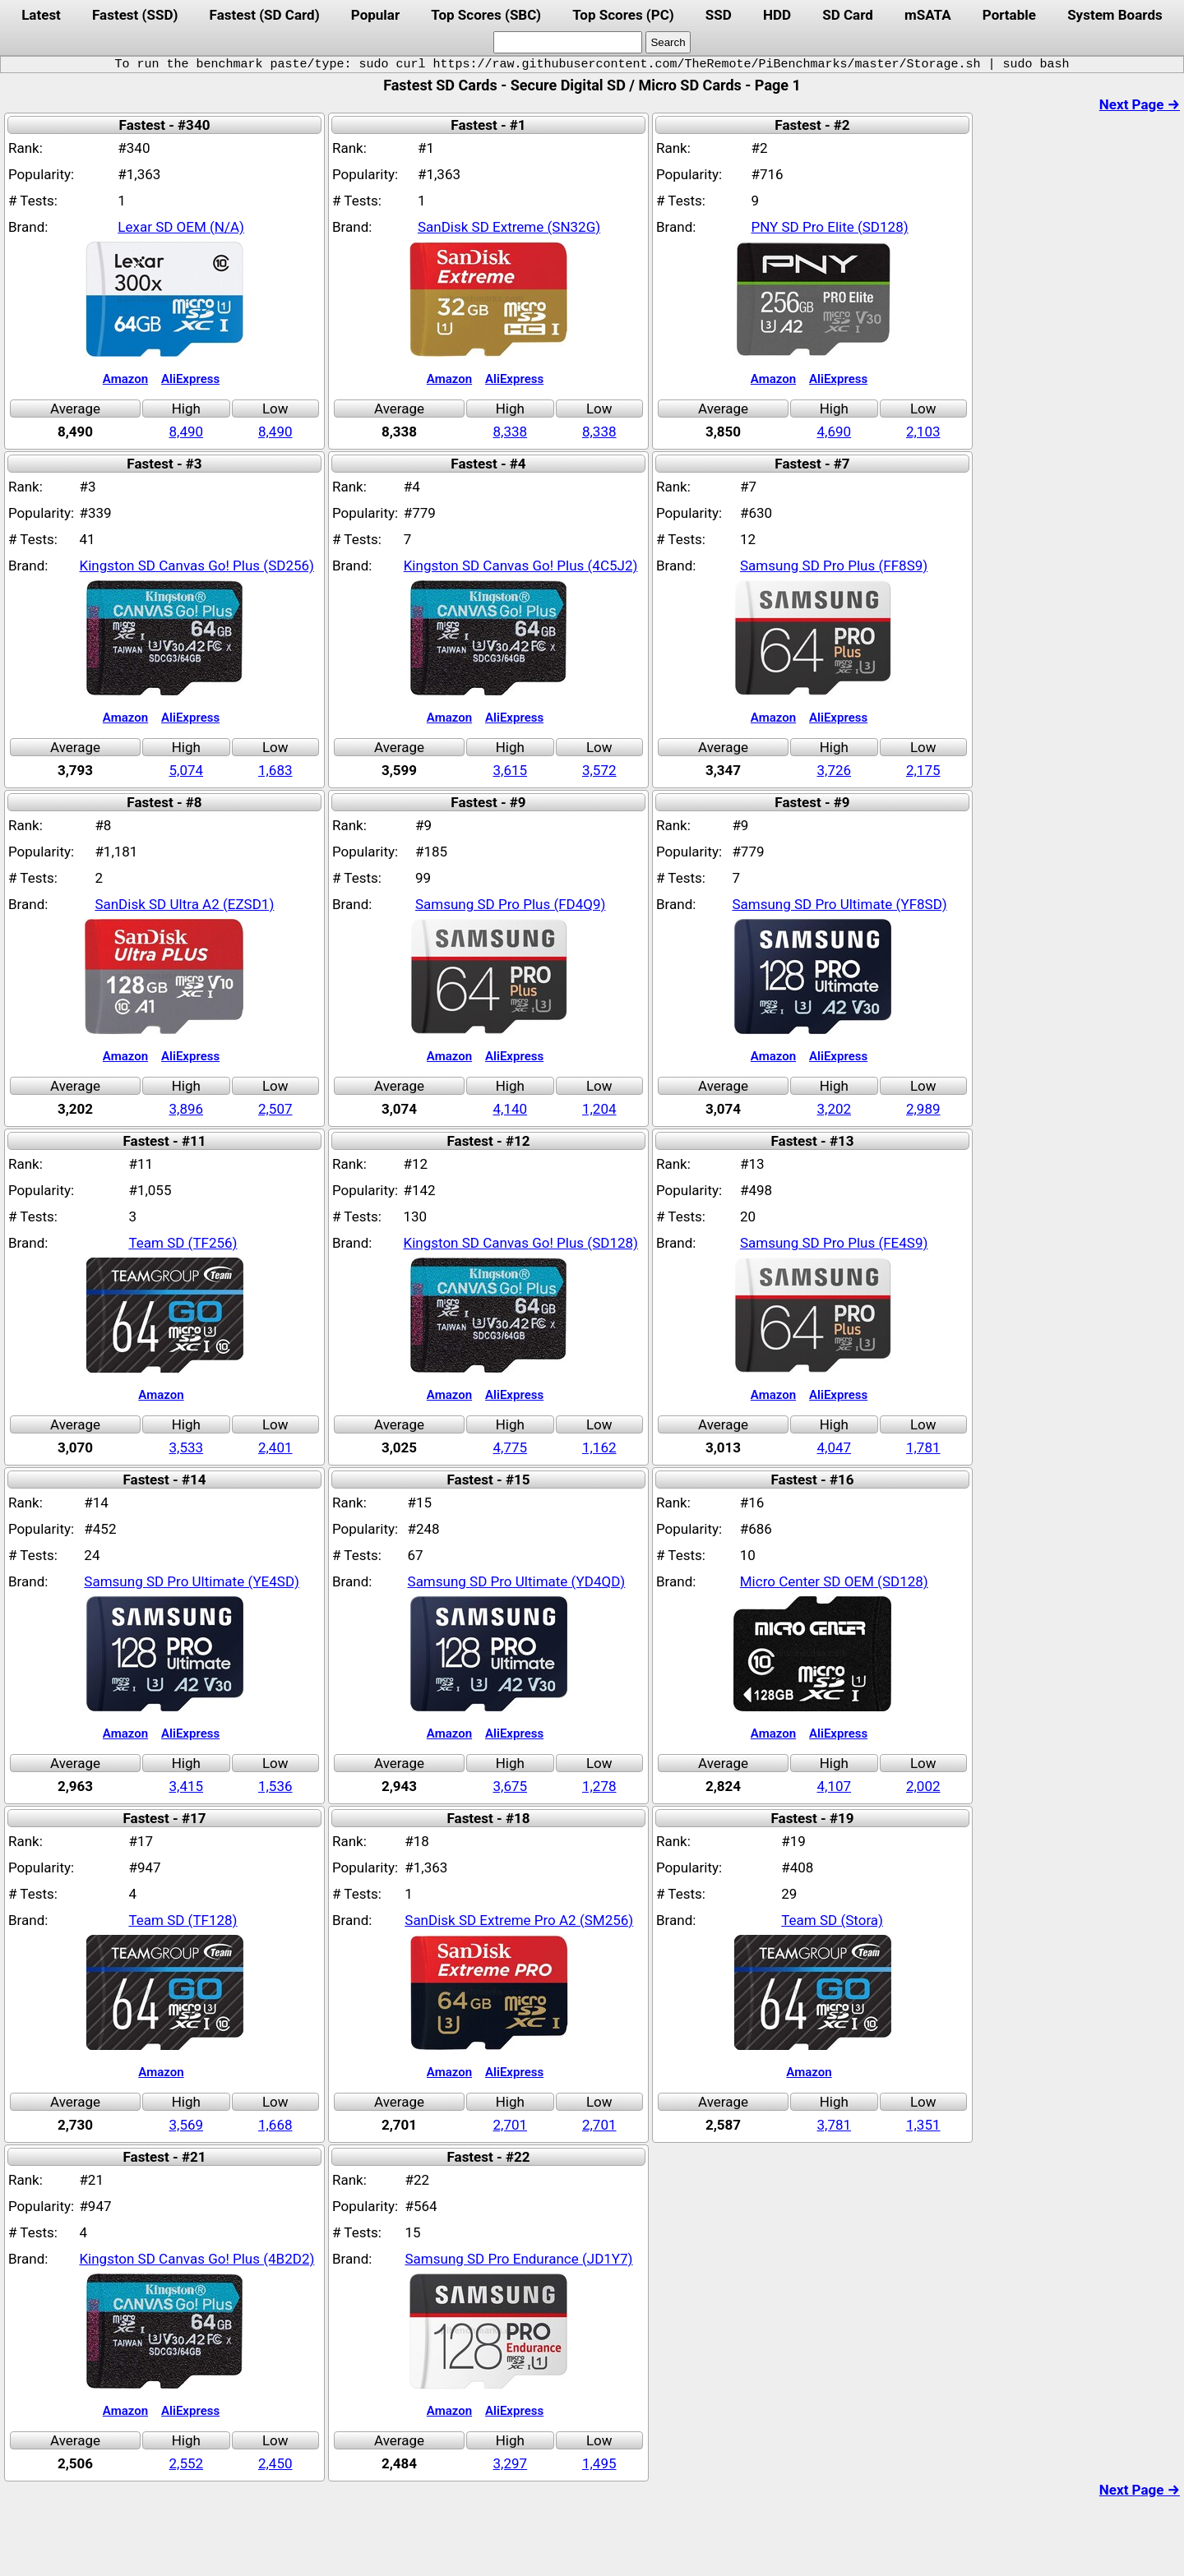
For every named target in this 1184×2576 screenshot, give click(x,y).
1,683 (275, 770)
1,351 (923, 2125)
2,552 (186, 2463)
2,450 (275, 2463)
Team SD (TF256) (182, 1243)
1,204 (599, 1109)
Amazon (125, 379)
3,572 (599, 770)
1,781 (923, 1447)
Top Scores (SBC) (486, 15)
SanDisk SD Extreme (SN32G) (509, 227)
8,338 (510, 431)
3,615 (510, 770)
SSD (718, 15)
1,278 (599, 1786)
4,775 (510, 1447)
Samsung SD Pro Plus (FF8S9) (833, 565)
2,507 (275, 1109)
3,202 (833, 1109)
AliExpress (190, 379)
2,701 (510, 2125)
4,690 (833, 431)
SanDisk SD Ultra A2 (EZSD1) (184, 904)
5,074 (186, 770)
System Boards (1115, 15)
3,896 (186, 1109)
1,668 (275, 2125)
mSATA (927, 15)
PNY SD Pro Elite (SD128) (829, 227)
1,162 (599, 1447)
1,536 (275, 1786)
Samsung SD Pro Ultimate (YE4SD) (191, 1581)
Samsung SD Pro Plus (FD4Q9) (510, 904)
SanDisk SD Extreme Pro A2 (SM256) (519, 1920)
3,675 (510, 1786)
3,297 (510, 2463)
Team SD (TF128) (182, 1920)
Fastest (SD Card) (265, 15)
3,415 (186, 1786)
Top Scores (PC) (622, 15)
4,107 (833, 1786)
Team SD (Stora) (832, 1920)
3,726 (833, 770)
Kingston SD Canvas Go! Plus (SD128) (521, 1243)
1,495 (599, 2463)
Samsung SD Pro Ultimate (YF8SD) (839, 904)
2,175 (923, 770)
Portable (1009, 15)
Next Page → (1139, 104)
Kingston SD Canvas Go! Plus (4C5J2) (521, 565)
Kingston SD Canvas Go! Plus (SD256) (197, 565)
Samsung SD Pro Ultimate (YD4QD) (517, 1581)
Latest (41, 15)
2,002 (923, 1786)
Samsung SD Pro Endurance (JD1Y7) (518, 2259)
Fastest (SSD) (135, 15)
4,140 (510, 1109)
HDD (777, 15)
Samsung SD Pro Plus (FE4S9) (833, 1243)
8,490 (186, 431)
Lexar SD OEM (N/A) (181, 227)
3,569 (186, 2125)
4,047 (833, 1447)
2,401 (275, 1447)
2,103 (923, 431)
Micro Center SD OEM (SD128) (834, 1581)
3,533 (186, 1447)
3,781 (833, 2125)
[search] (567, 42)
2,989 (923, 1109)
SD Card (847, 15)
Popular (375, 15)
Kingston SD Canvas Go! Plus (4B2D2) (196, 2259)
